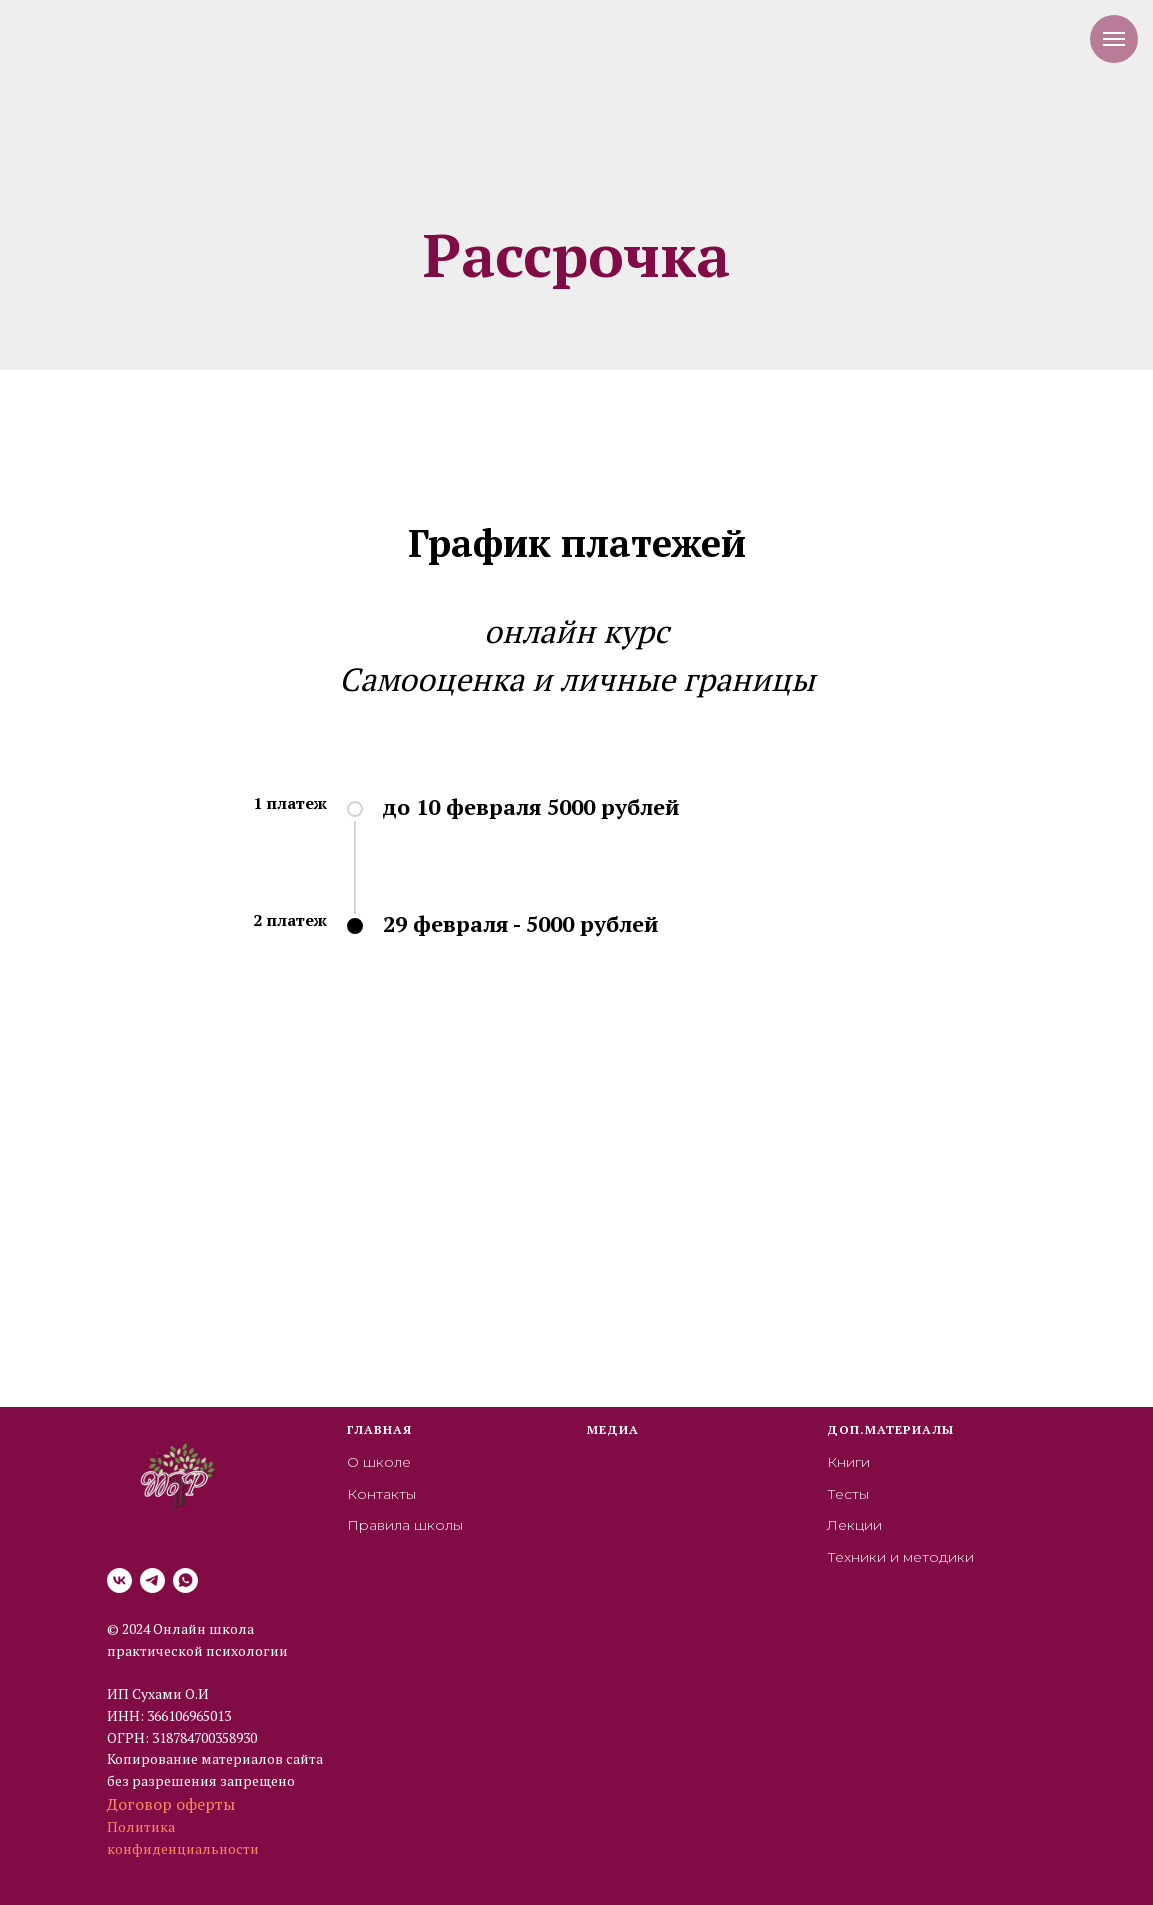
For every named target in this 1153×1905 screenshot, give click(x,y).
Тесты (848, 1494)
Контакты (381, 1494)
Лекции (854, 1525)
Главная (379, 1429)
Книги (848, 1462)
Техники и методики (900, 1557)
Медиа (613, 1429)
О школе (379, 1462)
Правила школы (405, 1525)
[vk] (119, 1580)
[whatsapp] (185, 1580)
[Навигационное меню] (1114, 39)
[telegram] (152, 1580)
